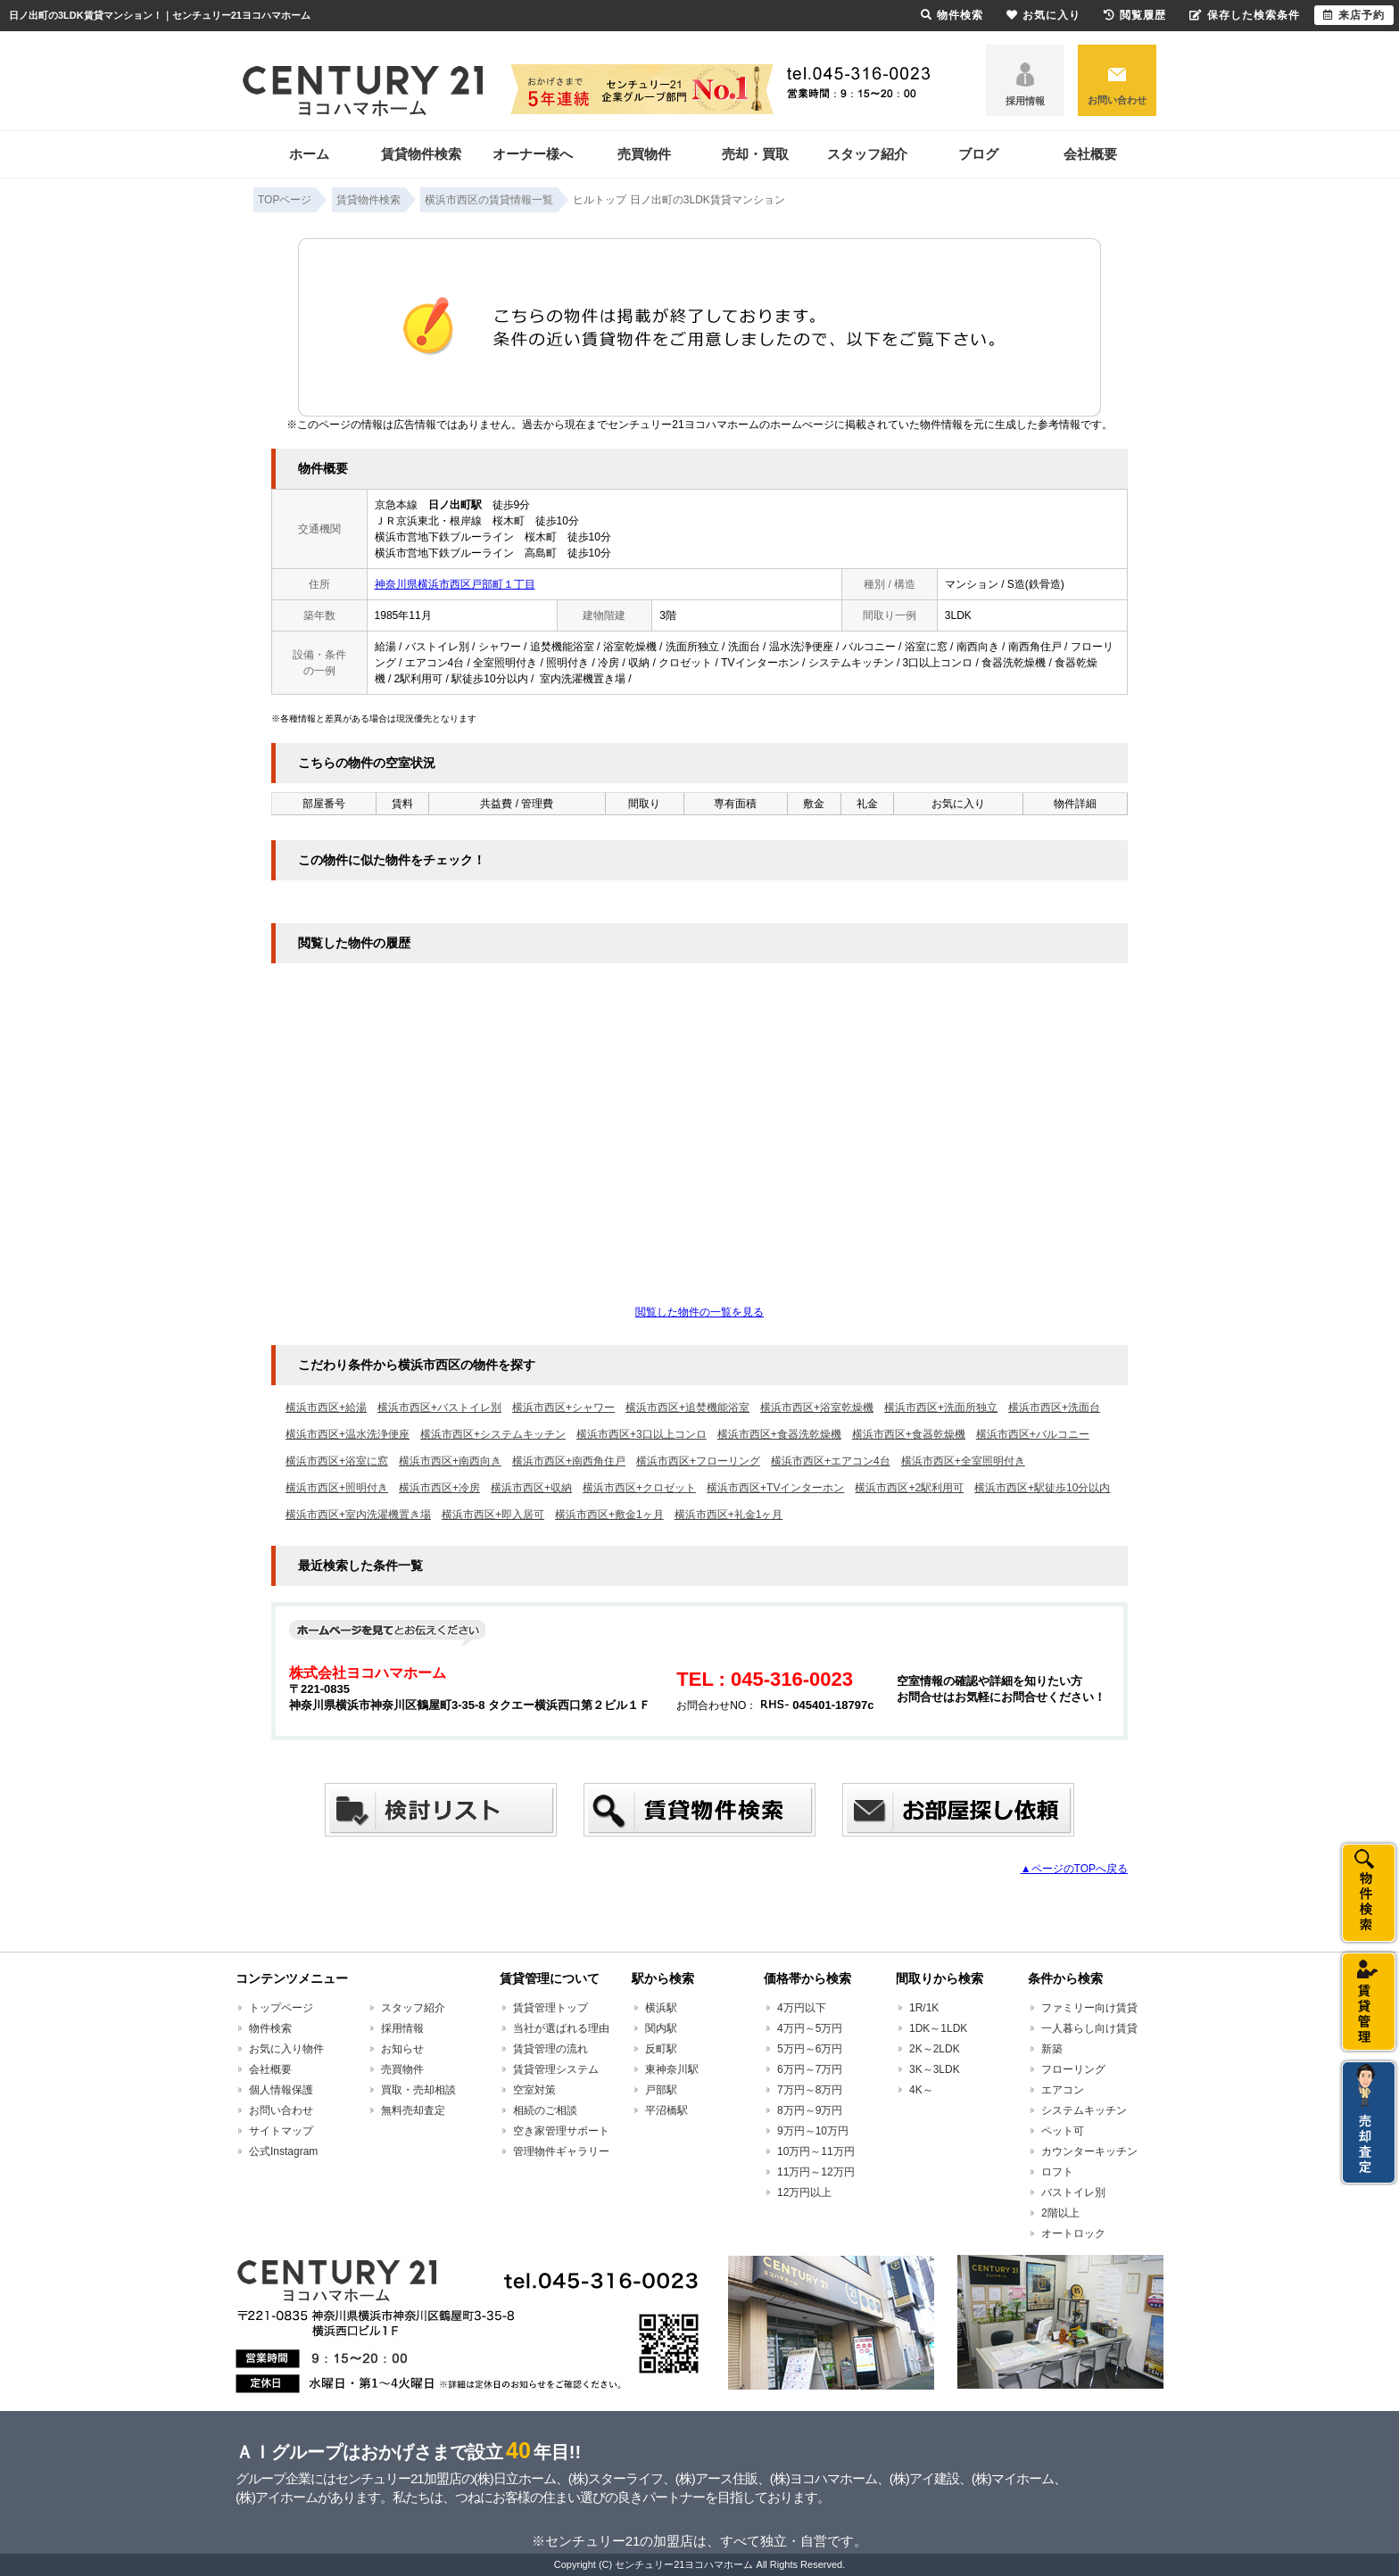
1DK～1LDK (938, 2028)
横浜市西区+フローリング (698, 1461)
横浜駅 (661, 2008)
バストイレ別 (1073, 2192)
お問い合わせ (1117, 100)
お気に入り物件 (286, 2049)
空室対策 (534, 2090)
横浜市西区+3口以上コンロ (641, 1434)
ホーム (309, 153)
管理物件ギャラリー (561, 2151)
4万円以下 (801, 2008)
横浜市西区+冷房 (439, 1488)
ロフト (1057, 2172)
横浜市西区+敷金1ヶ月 (609, 1514)
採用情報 (1025, 100)
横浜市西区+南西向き (450, 1461)
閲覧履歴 (1135, 15)
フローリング (1073, 2069)
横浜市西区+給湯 (326, 1407)
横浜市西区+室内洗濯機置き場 (358, 1514)
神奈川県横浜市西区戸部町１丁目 (455, 584)
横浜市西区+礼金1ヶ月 (729, 1514)
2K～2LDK (934, 2049)
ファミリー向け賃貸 (1089, 2008)
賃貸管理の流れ (550, 2049)
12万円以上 (804, 2192)
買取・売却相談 (418, 2090)
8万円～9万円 (809, 2110)
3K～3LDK (934, 2069)
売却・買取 (755, 153)
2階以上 (1060, 2213)
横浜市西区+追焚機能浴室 (687, 1407)
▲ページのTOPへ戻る (1074, 1868)
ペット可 (1062, 2131)
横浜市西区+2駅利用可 (909, 1488)
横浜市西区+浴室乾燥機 (816, 1407)
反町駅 (661, 2049)
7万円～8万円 (809, 2090)
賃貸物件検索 (421, 153)
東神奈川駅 (672, 2069)
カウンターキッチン (1089, 2151)
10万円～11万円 (816, 2151)
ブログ (978, 153)
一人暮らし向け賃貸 (1089, 2028)
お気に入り (1043, 15)
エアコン (1062, 2090)
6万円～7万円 (809, 2069)
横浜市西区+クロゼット (639, 1488)
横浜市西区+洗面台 (1054, 1407)
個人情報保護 (281, 2090)
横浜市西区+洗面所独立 (941, 1407)
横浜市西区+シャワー (563, 1407)
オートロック (1073, 2233)
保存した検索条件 (1244, 15)
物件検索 (270, 2028)
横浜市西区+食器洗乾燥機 (779, 1434)
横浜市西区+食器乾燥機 (908, 1434)
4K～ (921, 2090)
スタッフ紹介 (867, 153)
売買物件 (644, 153)
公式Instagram (283, 2151)
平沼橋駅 (666, 2110)
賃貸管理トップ (550, 2008)
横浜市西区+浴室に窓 (337, 1461)
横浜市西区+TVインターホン (775, 1488)
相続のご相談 (545, 2110)
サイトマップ (281, 2131)
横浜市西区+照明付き (337, 1488)
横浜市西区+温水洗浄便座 (348, 1434)
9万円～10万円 (813, 2131)
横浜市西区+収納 (531, 1488)
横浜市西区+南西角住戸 (568, 1461)
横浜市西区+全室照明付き (963, 1461)
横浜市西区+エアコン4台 (830, 1461)
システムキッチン (1084, 2110)
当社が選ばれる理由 (561, 2028)
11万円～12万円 (816, 2172)
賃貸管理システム (556, 2069)
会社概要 (1090, 153)
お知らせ (402, 2049)
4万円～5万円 (809, 2028)
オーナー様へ (533, 153)
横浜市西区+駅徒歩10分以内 (1042, 1488)
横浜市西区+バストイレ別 (439, 1407)
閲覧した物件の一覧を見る (699, 1312)
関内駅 (661, 2028)
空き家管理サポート (561, 2131)
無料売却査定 (413, 2110)
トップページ (281, 2008)
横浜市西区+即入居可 (493, 1514)
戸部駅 (661, 2090)
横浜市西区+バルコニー (1032, 1434)
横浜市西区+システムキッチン (493, 1434)
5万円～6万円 (809, 2049)
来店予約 (1354, 15)
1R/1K (924, 2008)
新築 (1052, 2049)
